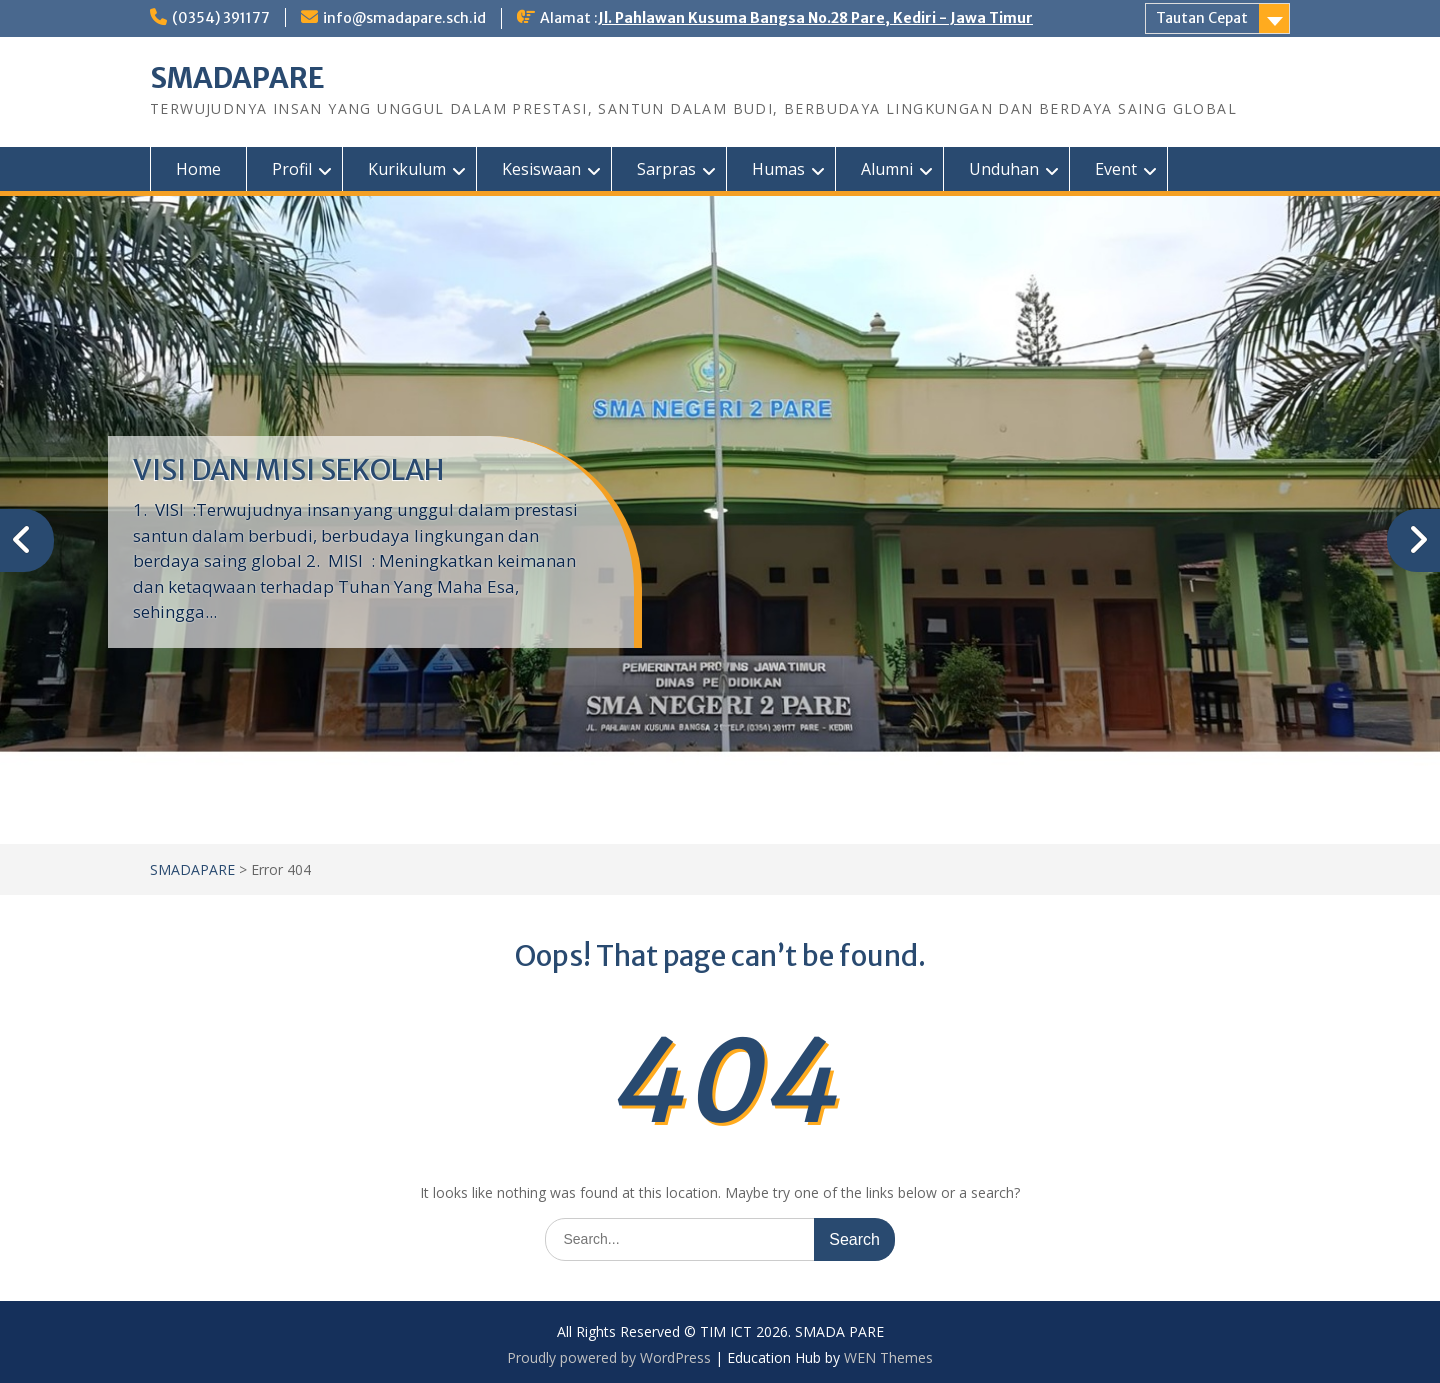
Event (1116, 169)
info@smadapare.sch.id (404, 18)
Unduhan (1004, 169)
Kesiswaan (541, 169)
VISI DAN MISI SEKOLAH (288, 470)
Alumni (887, 169)
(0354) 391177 (221, 18)
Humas (778, 169)
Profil (292, 169)
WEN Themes (888, 1357)
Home (198, 169)
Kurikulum (407, 169)
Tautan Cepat (1202, 18)
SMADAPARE (237, 78)
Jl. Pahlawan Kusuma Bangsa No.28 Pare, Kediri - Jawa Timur (815, 18)
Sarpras (666, 169)
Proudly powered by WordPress (609, 1357)
